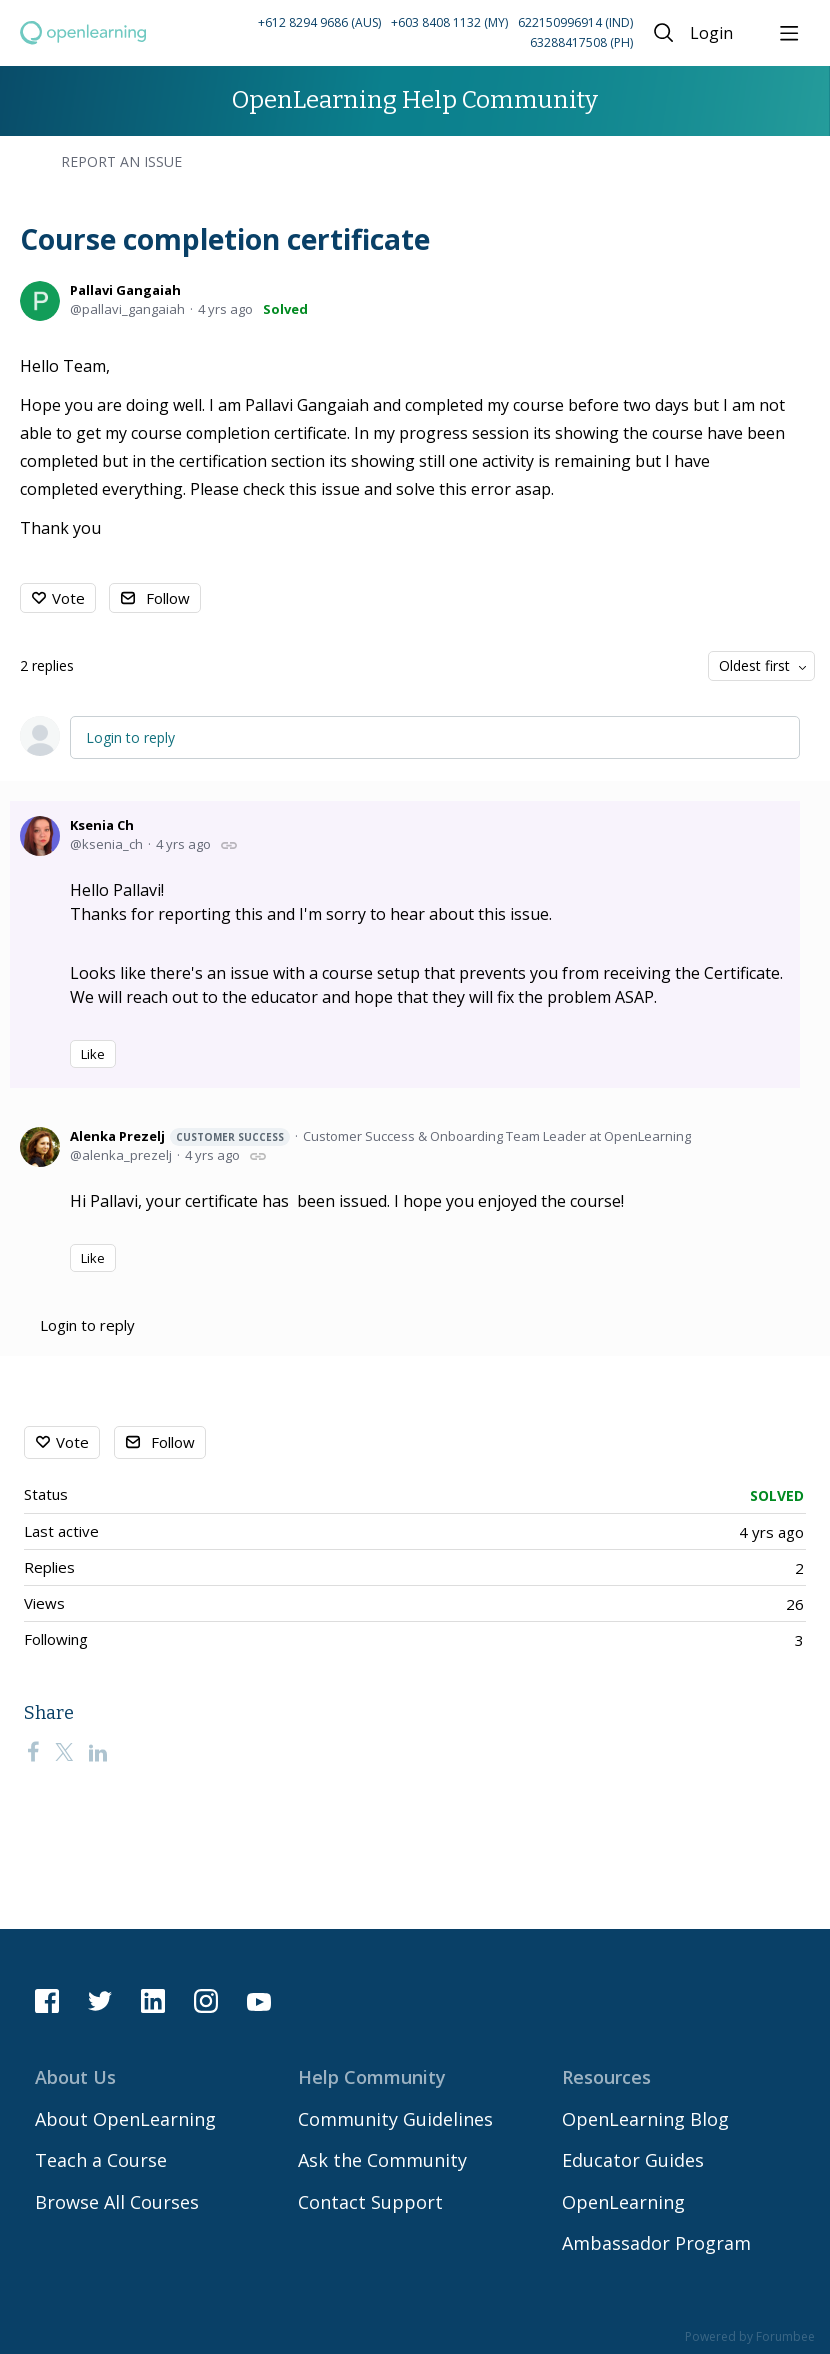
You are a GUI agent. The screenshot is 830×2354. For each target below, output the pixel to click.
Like (93, 1054)
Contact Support (370, 2202)
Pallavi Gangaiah (125, 290)
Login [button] (711, 34)
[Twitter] (64, 1752)
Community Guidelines (395, 2119)
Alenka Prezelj (180, 1136)
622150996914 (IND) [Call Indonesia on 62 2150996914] (575, 22)
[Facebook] (33, 1752)
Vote (68, 598)
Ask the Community (382, 2160)
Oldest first (754, 665)
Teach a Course (101, 2160)
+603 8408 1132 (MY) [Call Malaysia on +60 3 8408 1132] (449, 22)
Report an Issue (121, 161)
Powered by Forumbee (750, 2337)
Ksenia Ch (102, 825)
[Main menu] (789, 33)
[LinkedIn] (98, 1752)
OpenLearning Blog (645, 2119)
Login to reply (130, 737)
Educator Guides (633, 2160)
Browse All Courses (117, 2202)
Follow (168, 598)
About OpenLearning (125, 2119)
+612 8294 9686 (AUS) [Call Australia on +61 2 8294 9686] (319, 22)
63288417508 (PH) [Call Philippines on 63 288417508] (581, 42)
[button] (398, 33)
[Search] (664, 33)
